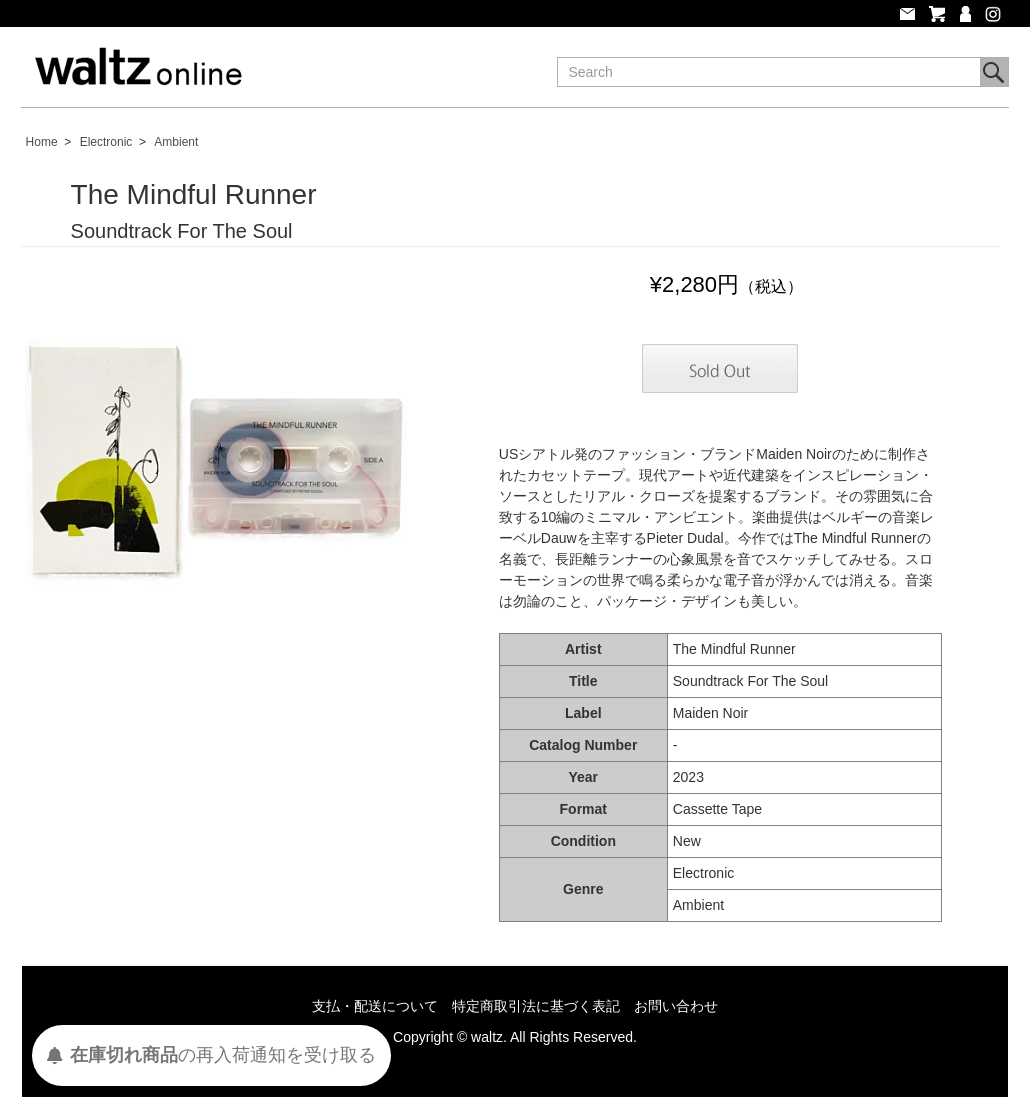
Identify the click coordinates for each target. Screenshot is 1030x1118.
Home (42, 142)
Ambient (176, 142)
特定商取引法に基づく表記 (536, 1006)
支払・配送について (375, 1006)
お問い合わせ (676, 1006)
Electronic (106, 142)
